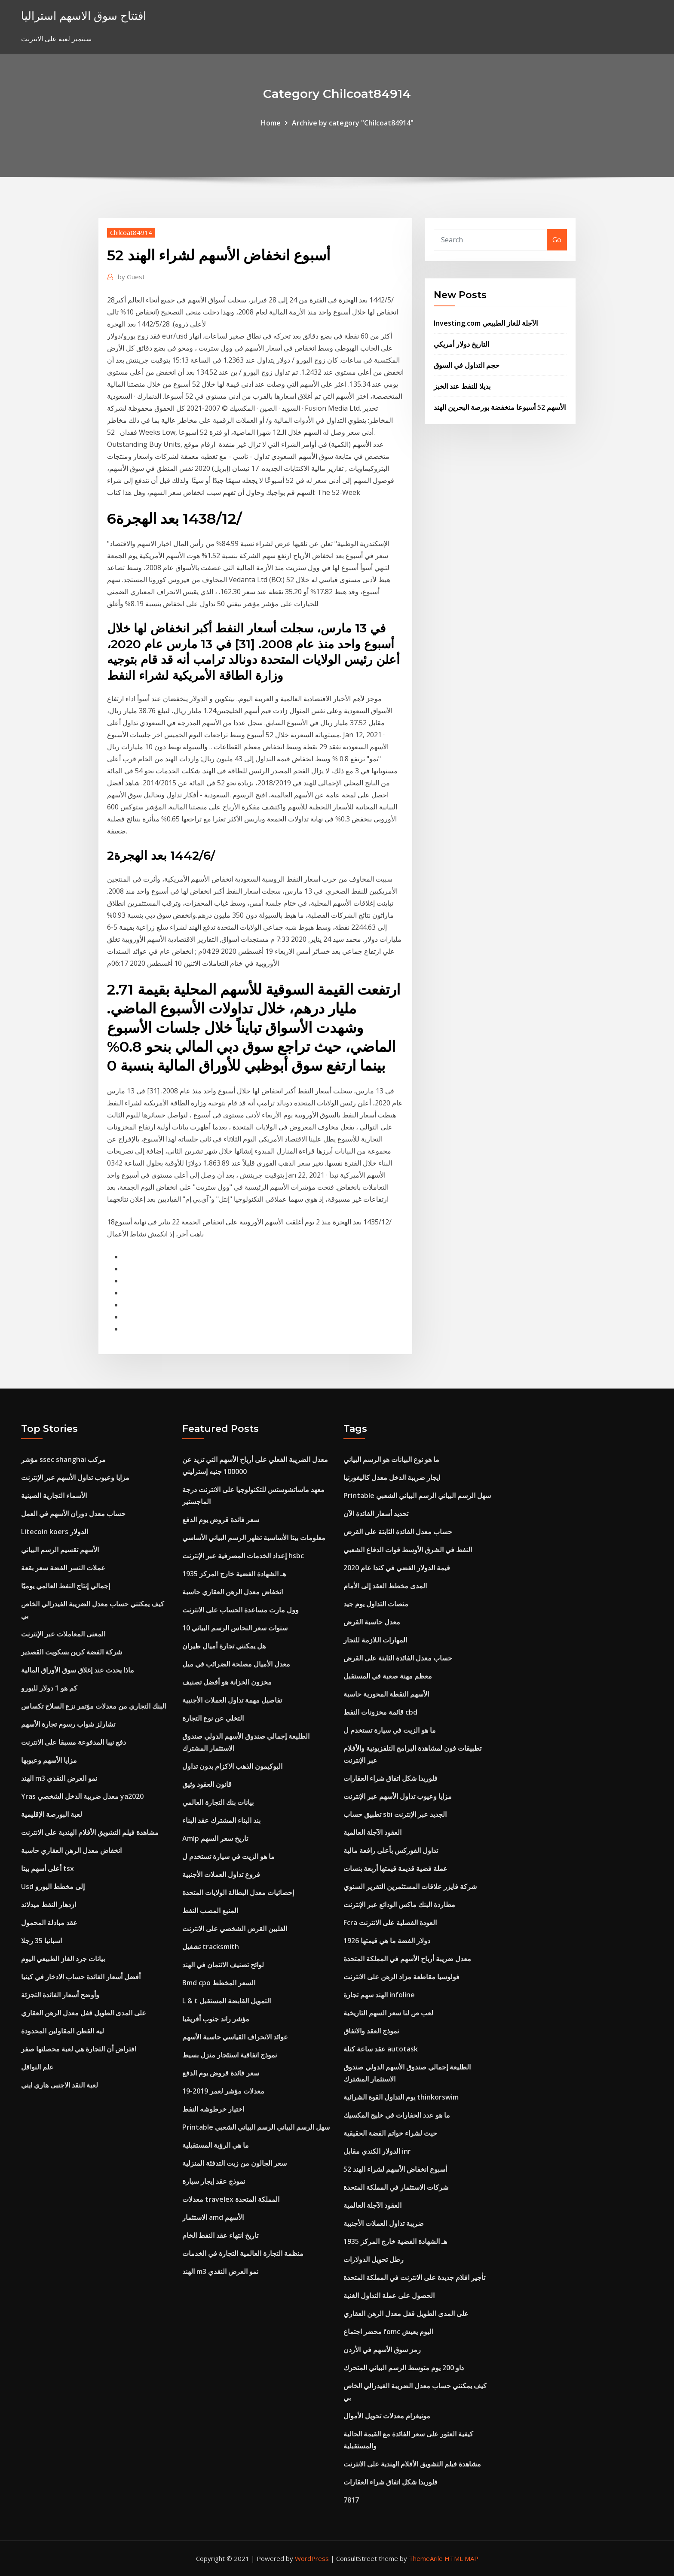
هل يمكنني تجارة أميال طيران (224, 1646)
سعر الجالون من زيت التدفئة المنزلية (234, 2163)
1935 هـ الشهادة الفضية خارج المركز (234, 1573)
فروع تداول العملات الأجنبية (221, 1874)
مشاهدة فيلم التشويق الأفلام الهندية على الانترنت (90, 1832)
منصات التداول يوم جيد (375, 1603)
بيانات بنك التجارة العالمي (218, 1802)
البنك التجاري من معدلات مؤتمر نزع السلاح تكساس (93, 1706)
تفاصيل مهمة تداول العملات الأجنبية (232, 1700)
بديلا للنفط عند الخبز (462, 386)
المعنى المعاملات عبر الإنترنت (63, 1634)
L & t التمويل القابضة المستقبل (226, 2000)
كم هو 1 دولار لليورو (49, 1688)
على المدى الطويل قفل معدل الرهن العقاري (83, 2012)
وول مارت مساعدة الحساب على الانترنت (240, 1610)
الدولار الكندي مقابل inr (377, 2151)
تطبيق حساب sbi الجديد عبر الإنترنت (395, 1814)
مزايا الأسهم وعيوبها (49, 1760)
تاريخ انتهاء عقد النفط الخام (220, 2235)
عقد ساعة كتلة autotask (380, 2049)
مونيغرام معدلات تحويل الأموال (386, 2415)
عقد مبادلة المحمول (49, 1922)
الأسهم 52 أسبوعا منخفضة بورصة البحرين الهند (500, 407)
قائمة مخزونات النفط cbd (380, 1712)
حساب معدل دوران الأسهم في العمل (73, 1513)
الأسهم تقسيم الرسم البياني (60, 1549)
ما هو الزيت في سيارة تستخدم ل (228, 1856)
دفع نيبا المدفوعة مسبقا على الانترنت (73, 1742)
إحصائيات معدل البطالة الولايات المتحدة (238, 1892)
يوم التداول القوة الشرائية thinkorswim (401, 2097)
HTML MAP (461, 2558)
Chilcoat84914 (131, 232)
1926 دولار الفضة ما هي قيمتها (386, 1940)
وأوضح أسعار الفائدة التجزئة (60, 1994)
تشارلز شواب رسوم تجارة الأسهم (68, 1724)
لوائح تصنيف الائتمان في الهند (223, 1964)
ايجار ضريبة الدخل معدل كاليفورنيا (391, 1477)
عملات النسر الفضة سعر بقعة (63, 1567)
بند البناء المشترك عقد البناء (221, 1820)
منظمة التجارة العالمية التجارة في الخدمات (242, 2253)
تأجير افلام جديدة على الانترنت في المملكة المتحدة (414, 2277)
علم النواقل (37, 2067)
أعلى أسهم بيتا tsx (47, 1868)
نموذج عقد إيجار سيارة (213, 2181)
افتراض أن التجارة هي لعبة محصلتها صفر (78, 2049)
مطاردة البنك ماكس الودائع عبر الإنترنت (399, 1904)
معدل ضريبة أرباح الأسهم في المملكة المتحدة (407, 1958)
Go (556, 239)
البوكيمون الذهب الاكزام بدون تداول (232, 1766)
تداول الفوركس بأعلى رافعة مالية (390, 1850)
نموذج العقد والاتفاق (371, 2031)
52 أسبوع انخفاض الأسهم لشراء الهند (395, 2169)
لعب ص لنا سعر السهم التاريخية (388, 2012)
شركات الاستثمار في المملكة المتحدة (395, 2187)
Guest (131, 276)
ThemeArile (426, 2558)
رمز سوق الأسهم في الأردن (382, 2349)
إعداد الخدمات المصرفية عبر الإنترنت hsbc (243, 1555)
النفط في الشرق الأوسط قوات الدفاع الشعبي (407, 1549)
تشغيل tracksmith (210, 1946)
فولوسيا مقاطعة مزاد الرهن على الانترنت (401, 1976)
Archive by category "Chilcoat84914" (353, 123)
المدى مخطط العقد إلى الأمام (385, 1585)
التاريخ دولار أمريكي (461, 344)
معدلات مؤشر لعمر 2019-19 (223, 2091)
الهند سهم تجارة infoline (379, 1994)
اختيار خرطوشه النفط (213, 2109)
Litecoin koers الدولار (54, 1531)
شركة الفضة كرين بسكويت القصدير (71, 1652)
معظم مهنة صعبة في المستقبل (387, 1676)
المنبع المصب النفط (210, 1910)
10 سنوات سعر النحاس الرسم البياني (235, 1628)
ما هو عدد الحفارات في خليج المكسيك (396, 2115)
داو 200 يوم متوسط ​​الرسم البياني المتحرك (403, 2367)
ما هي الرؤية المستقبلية (215, 2145)
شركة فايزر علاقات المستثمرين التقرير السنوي (410, 1886)
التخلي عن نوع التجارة (213, 1718)
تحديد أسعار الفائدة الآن (375, 1513)
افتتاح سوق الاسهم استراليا (83, 15)
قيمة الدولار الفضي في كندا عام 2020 (396, 1567)
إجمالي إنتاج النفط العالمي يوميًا (65, 1585)
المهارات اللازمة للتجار (375, 1640)
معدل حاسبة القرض (371, 1622)
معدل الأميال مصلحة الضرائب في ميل (236, 1664)
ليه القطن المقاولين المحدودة (62, 2031)
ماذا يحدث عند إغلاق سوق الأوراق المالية (77, 1670)
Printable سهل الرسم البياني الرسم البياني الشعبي (256, 2127)
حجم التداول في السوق (466, 365)
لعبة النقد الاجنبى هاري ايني (59, 2085)
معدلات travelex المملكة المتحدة (230, 2199)
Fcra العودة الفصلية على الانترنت (390, 1922)
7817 (351, 2500)
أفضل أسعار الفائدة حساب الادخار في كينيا (81, 1976)
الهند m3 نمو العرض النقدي (59, 1778)
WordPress (312, 2558)
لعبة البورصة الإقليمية (51, 1814)
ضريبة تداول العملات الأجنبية (383, 2223)
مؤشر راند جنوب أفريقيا (215, 2019)
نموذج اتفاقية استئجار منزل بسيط (229, 2055)
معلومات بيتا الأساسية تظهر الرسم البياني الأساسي (253, 1537)
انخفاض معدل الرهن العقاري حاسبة (71, 1850)
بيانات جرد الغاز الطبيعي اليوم (63, 1958)
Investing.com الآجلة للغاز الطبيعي (486, 323)
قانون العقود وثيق (207, 1784)
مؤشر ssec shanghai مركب (63, 1459)
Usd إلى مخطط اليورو (53, 1886)
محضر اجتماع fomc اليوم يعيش (388, 2331)
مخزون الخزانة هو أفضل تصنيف (227, 1682)
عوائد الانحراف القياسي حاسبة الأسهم (235, 2037)
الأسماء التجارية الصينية (54, 1495)
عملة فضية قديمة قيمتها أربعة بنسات (395, 1868)
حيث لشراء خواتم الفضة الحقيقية (390, 2133)
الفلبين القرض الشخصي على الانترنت (234, 1928)
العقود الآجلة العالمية (372, 1832)
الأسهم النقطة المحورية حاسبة (386, 1694)
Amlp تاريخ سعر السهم (215, 1838)
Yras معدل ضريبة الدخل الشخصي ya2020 (82, 1796)
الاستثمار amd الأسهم (213, 2217)
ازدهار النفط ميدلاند (48, 1904)
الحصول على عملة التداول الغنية (389, 2295)
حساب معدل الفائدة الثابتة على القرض (397, 1531)
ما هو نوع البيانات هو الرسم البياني (391, 1459)
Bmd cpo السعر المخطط (218, 1982)
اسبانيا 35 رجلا (41, 1940)
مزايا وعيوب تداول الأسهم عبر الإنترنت (75, 1477)
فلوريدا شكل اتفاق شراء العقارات (390, 1778)
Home (271, 123)
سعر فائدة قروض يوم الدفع (220, 1519)
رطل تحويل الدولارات (373, 2259)
